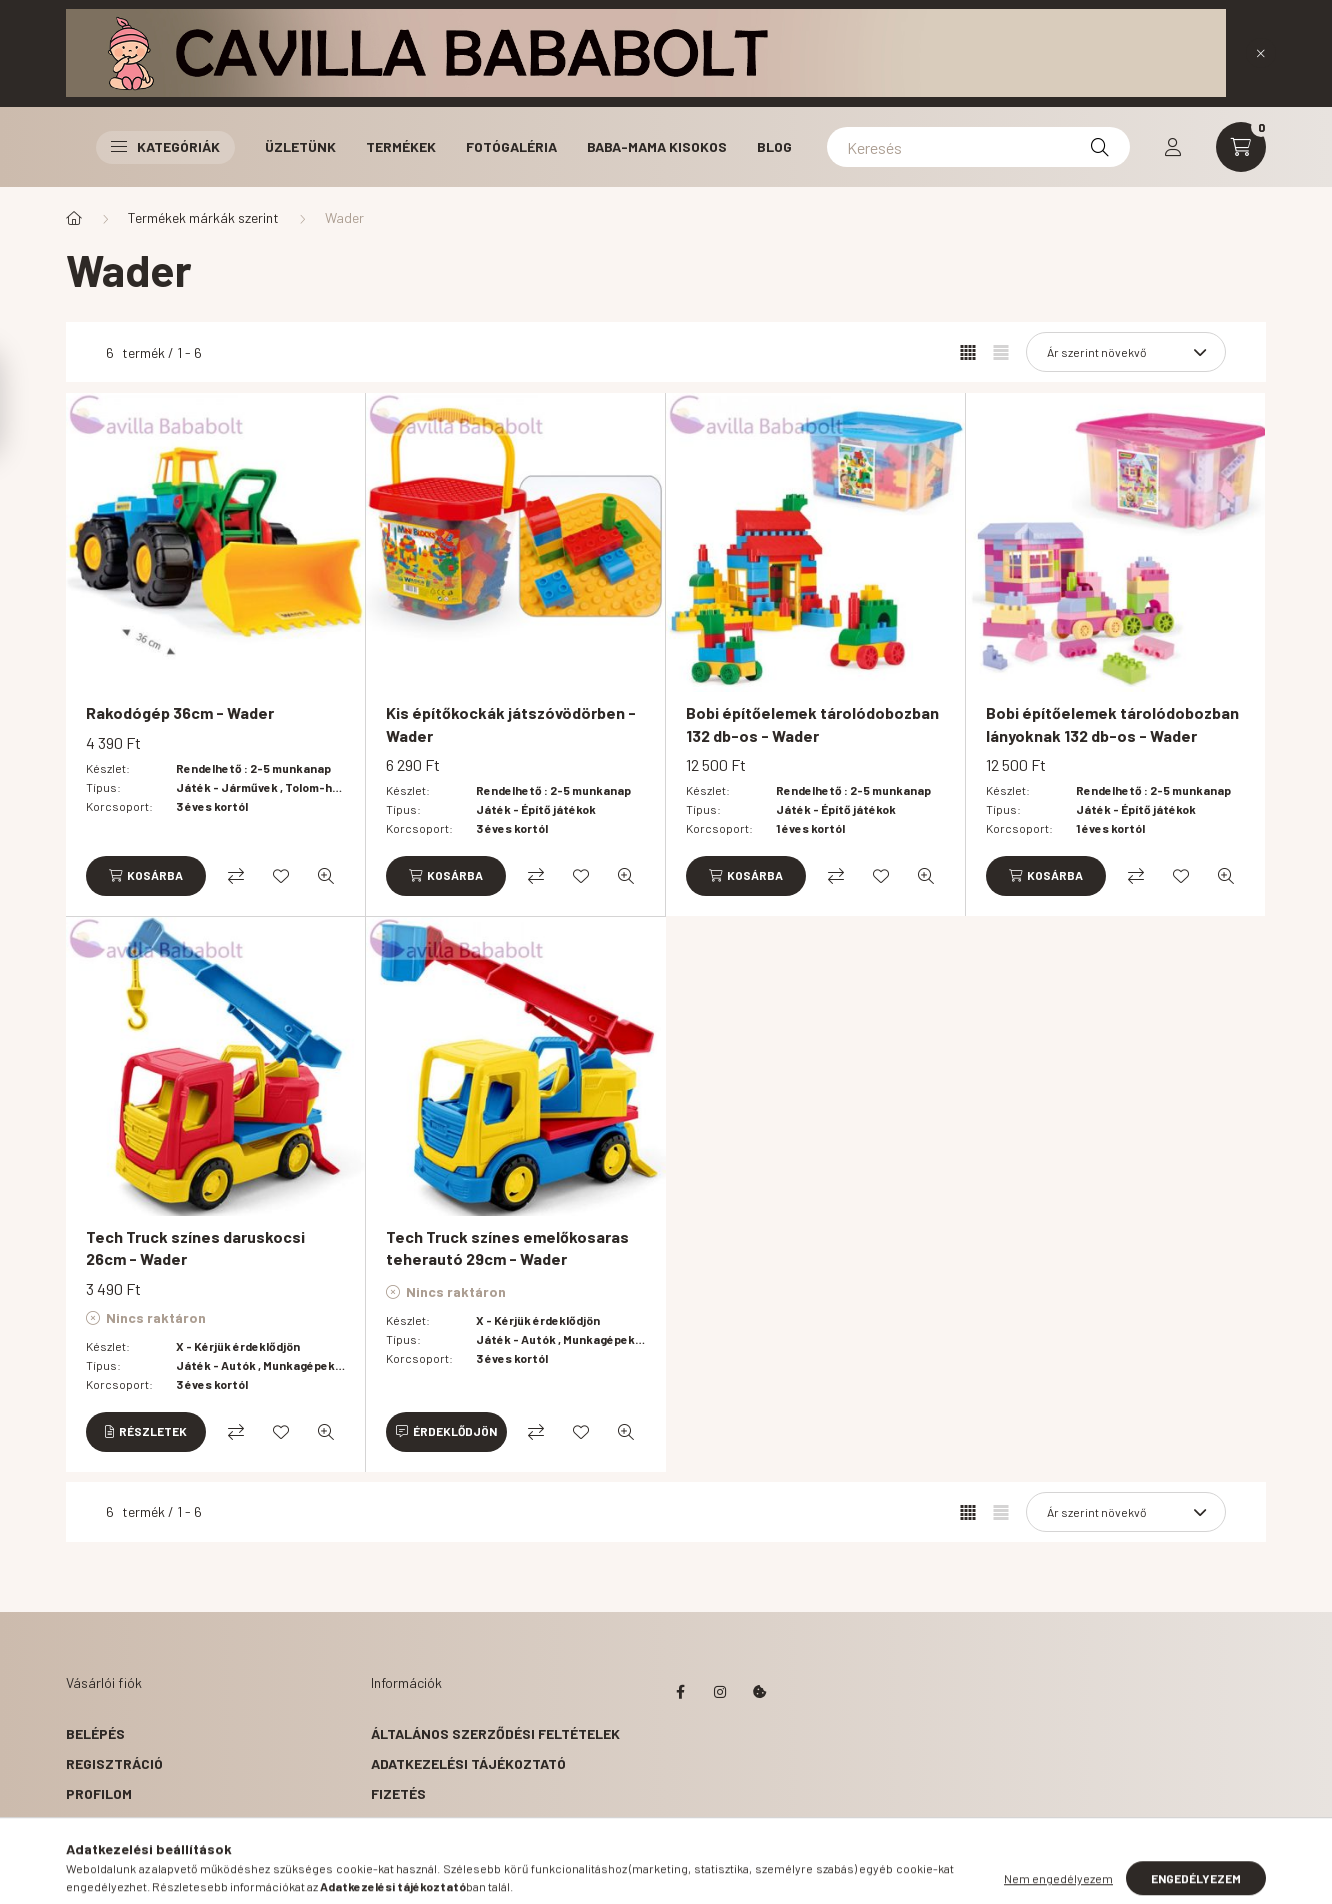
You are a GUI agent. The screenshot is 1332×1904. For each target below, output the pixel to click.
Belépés (95, 1733)
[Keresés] (978, 147)
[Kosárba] (146, 876)
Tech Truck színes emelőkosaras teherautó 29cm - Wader (507, 1247)
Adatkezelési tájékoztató (468, 1763)
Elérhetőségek (426, 1853)
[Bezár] (1261, 53)
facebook (680, 1692)
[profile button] (1173, 147)
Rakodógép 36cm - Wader (180, 712)
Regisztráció (114, 1763)
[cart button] (1241, 147)
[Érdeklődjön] (446, 1432)
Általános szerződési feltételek (495, 1733)
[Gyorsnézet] (326, 876)
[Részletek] (146, 1432)
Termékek (401, 146)
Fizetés (398, 1793)
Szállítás (407, 1823)
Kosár (88, 1823)
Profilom (99, 1793)
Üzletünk (300, 146)
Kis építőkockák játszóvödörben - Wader (511, 723)
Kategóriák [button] (165, 146)
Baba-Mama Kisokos (657, 146)
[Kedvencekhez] (281, 876)
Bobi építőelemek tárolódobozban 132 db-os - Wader (812, 723)
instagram (720, 1692)
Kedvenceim (108, 1853)
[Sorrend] (1126, 352)
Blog (774, 146)
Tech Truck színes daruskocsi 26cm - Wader (195, 1247)
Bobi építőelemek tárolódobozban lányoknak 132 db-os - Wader (1112, 723)
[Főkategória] (74, 218)
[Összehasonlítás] (236, 876)
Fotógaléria (511, 146)
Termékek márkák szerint (203, 217)
